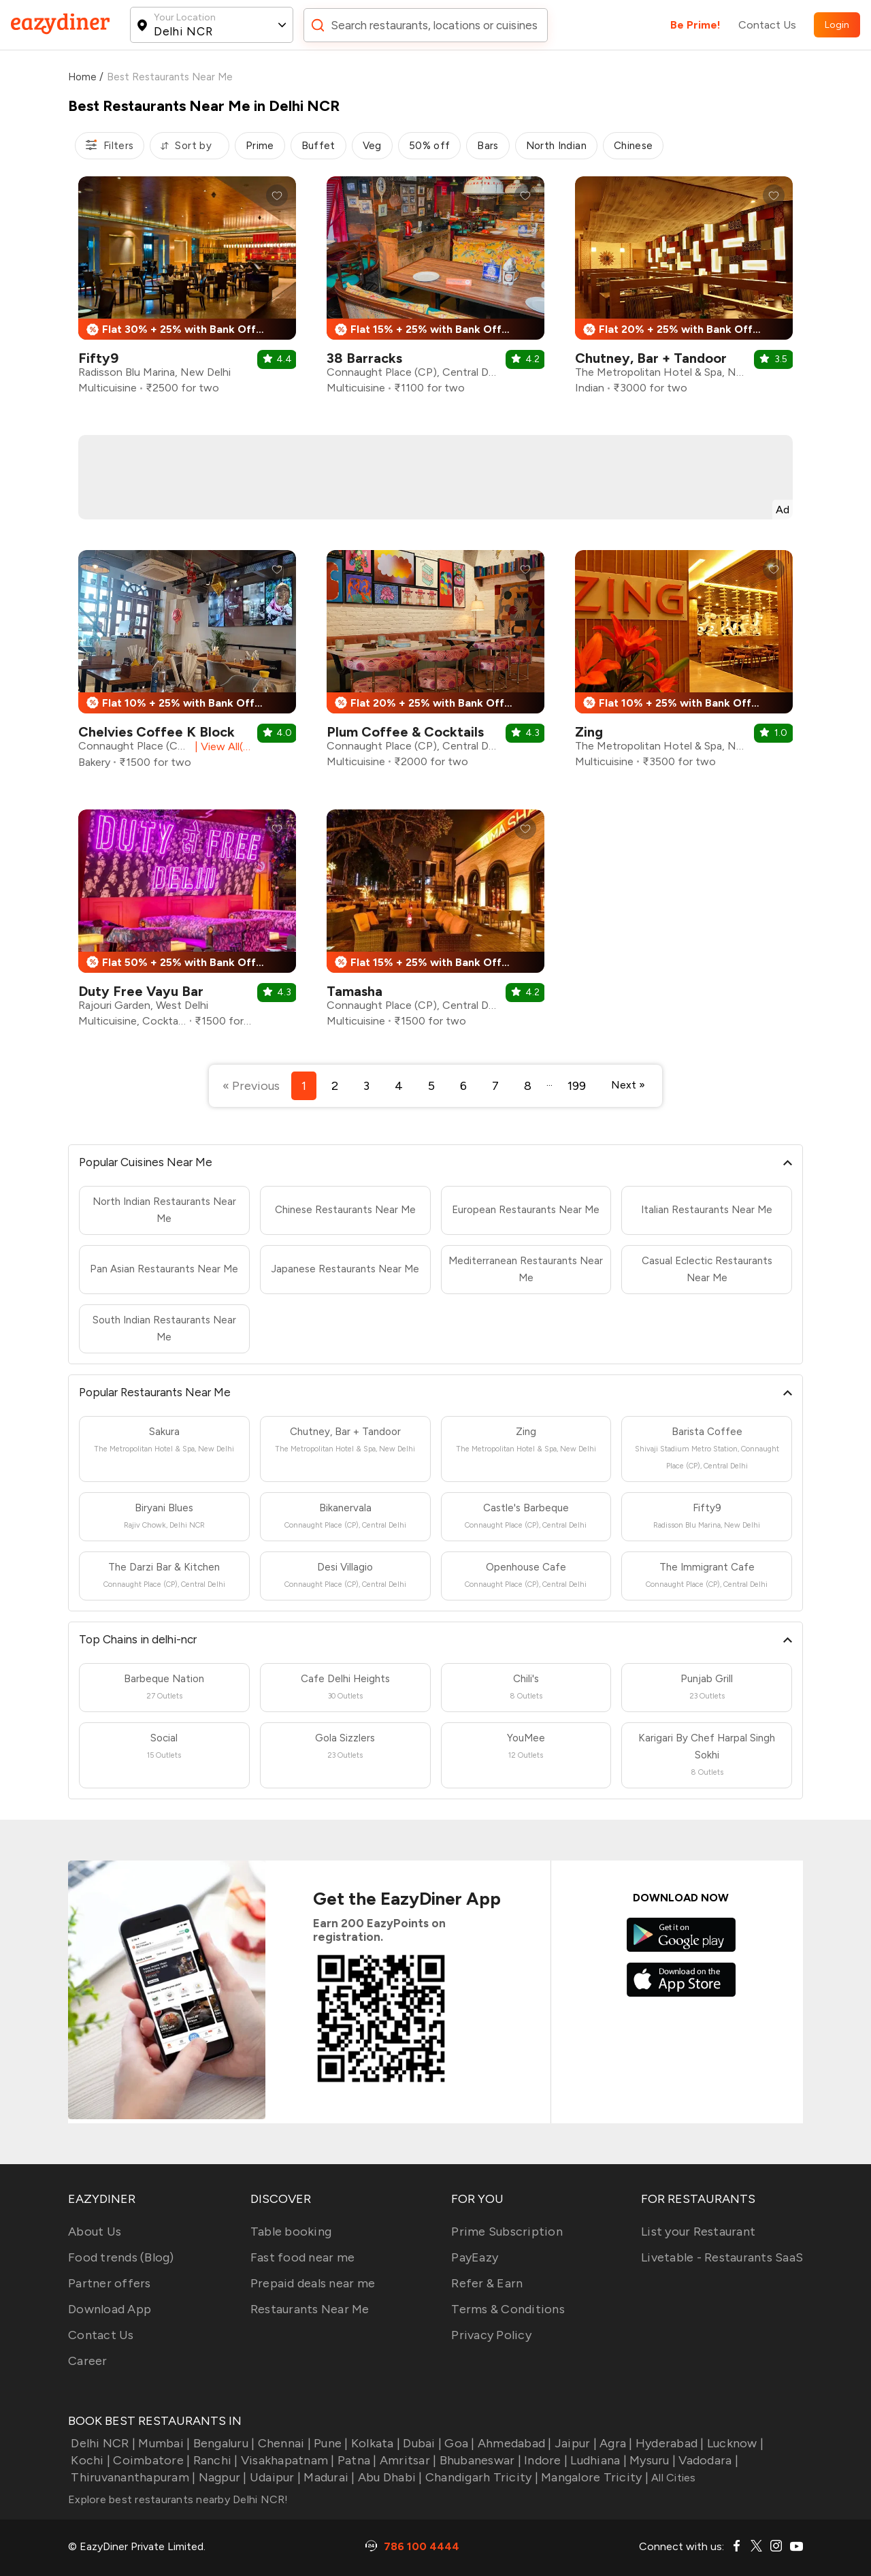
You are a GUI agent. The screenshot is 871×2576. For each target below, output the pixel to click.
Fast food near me (302, 2257)
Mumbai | (162, 2443)
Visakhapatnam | (286, 2460)
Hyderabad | (668, 2443)
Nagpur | (220, 2477)
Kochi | (89, 2460)
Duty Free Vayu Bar (140, 991)
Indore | (544, 2460)
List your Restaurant (698, 2231)
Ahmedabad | (513, 2443)
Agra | (615, 2443)
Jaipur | (574, 2443)
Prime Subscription (507, 2231)
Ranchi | (213, 2460)
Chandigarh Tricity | (480, 2477)
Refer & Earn (487, 2283)
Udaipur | (274, 2477)
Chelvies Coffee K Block (156, 732)
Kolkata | (374, 2443)
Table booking (290, 2231)
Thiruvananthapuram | (131, 2477)
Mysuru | (651, 2460)
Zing (589, 732)
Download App (109, 2309)
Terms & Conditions (508, 2309)
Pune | (329, 2443)
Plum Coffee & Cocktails (405, 732)
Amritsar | (407, 2460)
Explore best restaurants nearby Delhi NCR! (178, 2499)
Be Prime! (695, 24)
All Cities (672, 2477)
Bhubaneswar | (478, 2460)
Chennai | (282, 2443)
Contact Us (767, 24)
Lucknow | (734, 2443)
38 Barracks (364, 358)
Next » (628, 1084)
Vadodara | (707, 2460)
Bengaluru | (222, 2443)
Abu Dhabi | (389, 2477)
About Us (94, 2231)
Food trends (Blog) (121, 2257)
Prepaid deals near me (312, 2283)
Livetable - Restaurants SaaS (722, 2257)
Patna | (356, 2460)
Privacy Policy (491, 2335)
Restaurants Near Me (309, 2309)
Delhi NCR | (101, 2443)
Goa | (458, 2443)
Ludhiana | (597, 2460)
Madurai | (328, 2477)
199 (577, 1085)
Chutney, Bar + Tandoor (651, 358)
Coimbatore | (150, 2460)
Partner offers (109, 2283)
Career (88, 2360)
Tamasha (354, 991)
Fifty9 (98, 358)
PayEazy (474, 2257)
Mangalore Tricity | (593, 2477)
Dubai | (421, 2443)
